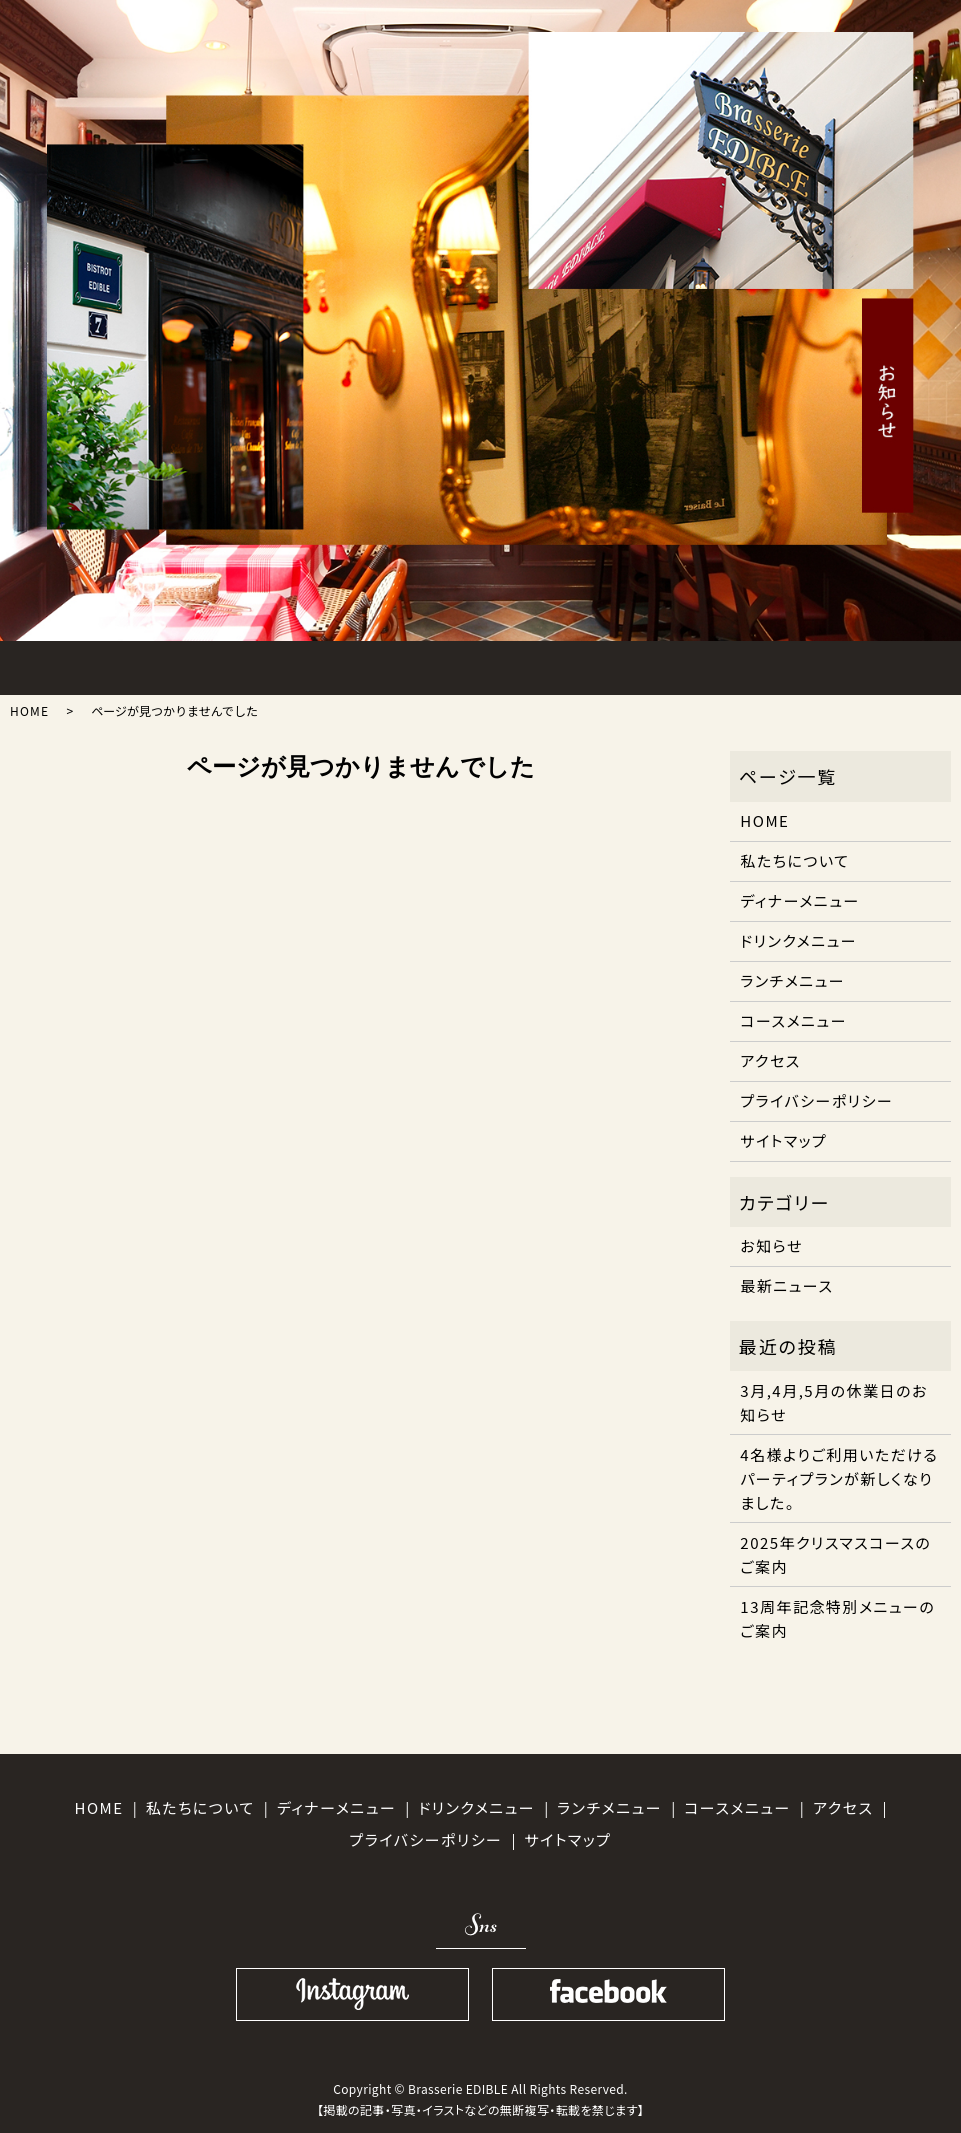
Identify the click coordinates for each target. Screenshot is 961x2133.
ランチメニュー (792, 980)
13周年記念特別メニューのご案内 (837, 1618)
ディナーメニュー (799, 900)
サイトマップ (783, 1140)
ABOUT (165, 663)
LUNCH (268, 663)
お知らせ (771, 1245)
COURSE (475, 663)
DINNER (372, 663)
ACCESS (682, 663)
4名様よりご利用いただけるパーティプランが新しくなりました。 (839, 1478)
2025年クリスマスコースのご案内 (835, 1554)
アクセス (770, 1060)
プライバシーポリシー (816, 1100)
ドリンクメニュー (798, 940)
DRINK (579, 663)
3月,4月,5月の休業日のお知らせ (834, 1402)
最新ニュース (786, 1285)
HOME (61, 663)
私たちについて (794, 860)
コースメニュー (793, 1020)
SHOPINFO (786, 663)
